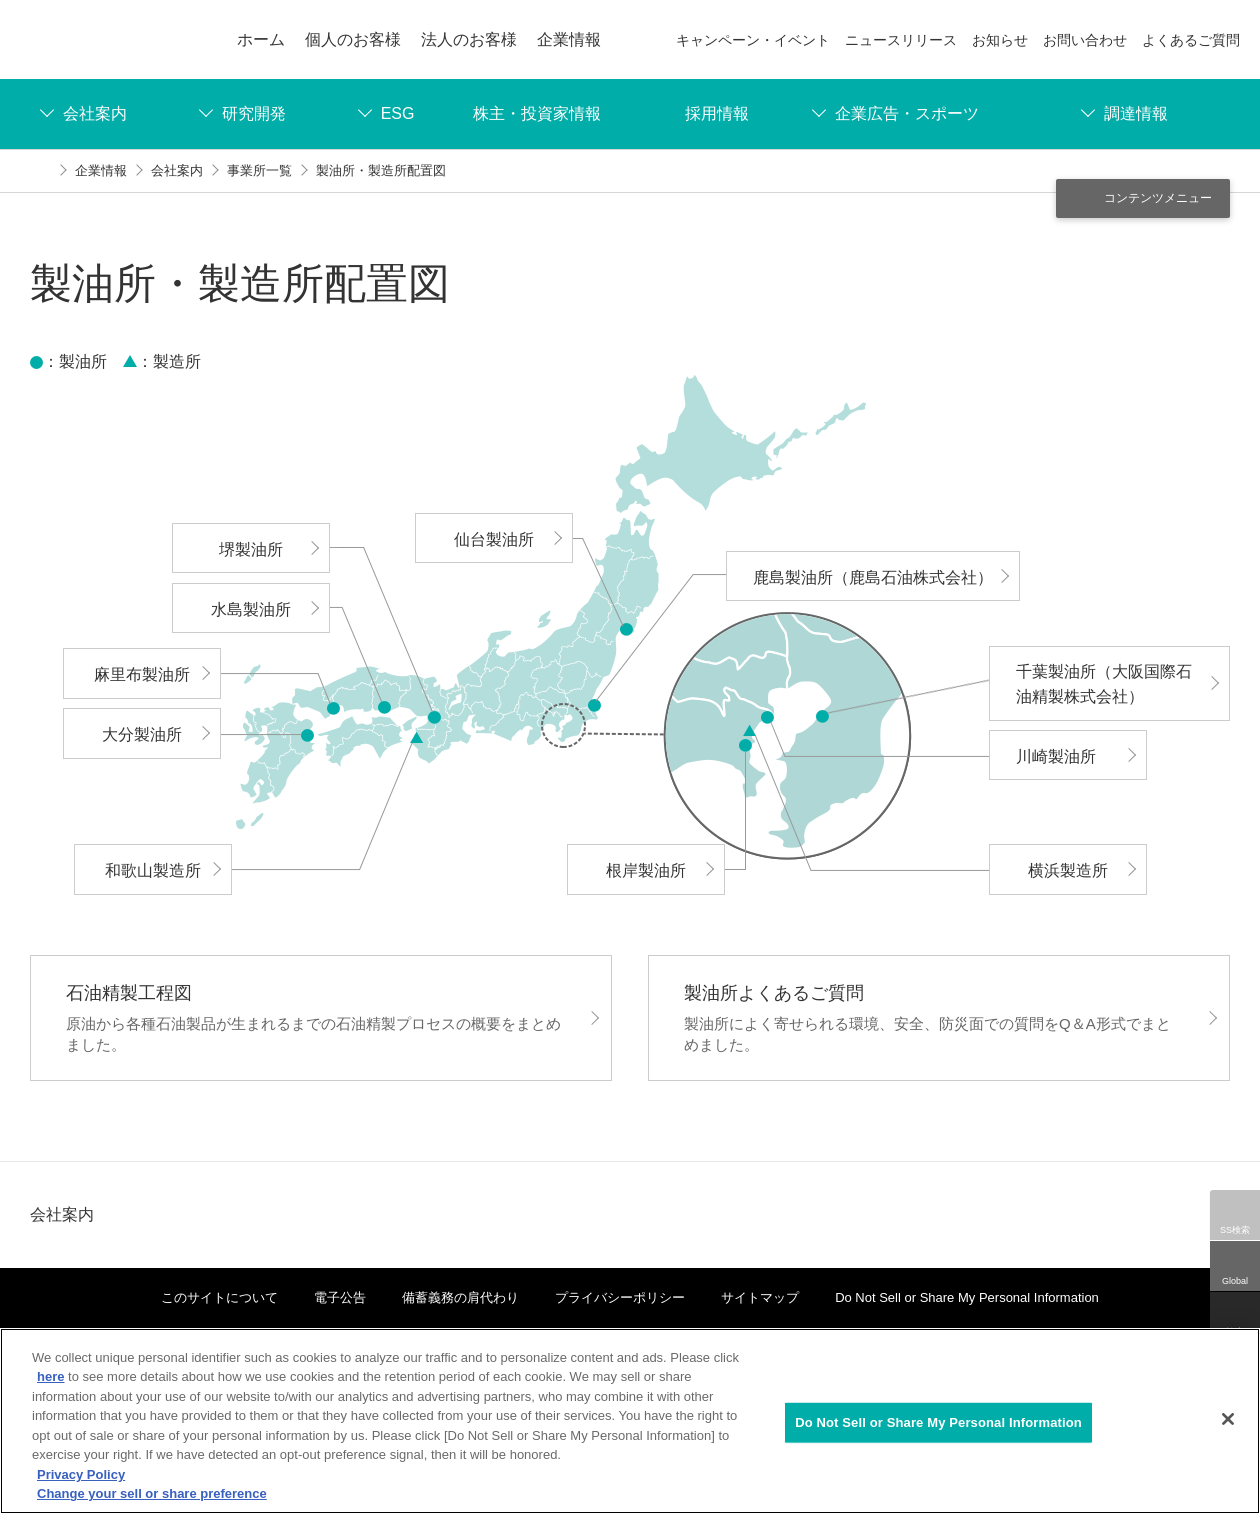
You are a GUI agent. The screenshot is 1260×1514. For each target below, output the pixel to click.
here (50, 1376)
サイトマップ (760, 1297)
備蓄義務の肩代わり (460, 1297)
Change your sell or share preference (152, 1493)
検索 (1235, 1332)
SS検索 (1235, 1230)
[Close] (1228, 1419)
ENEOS (113, 39)
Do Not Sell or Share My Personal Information (967, 1297)
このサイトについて (219, 1297)
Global (1235, 1281)
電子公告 (340, 1297)
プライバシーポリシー (620, 1297)
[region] (630, 1421)
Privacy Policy (81, 1474)
